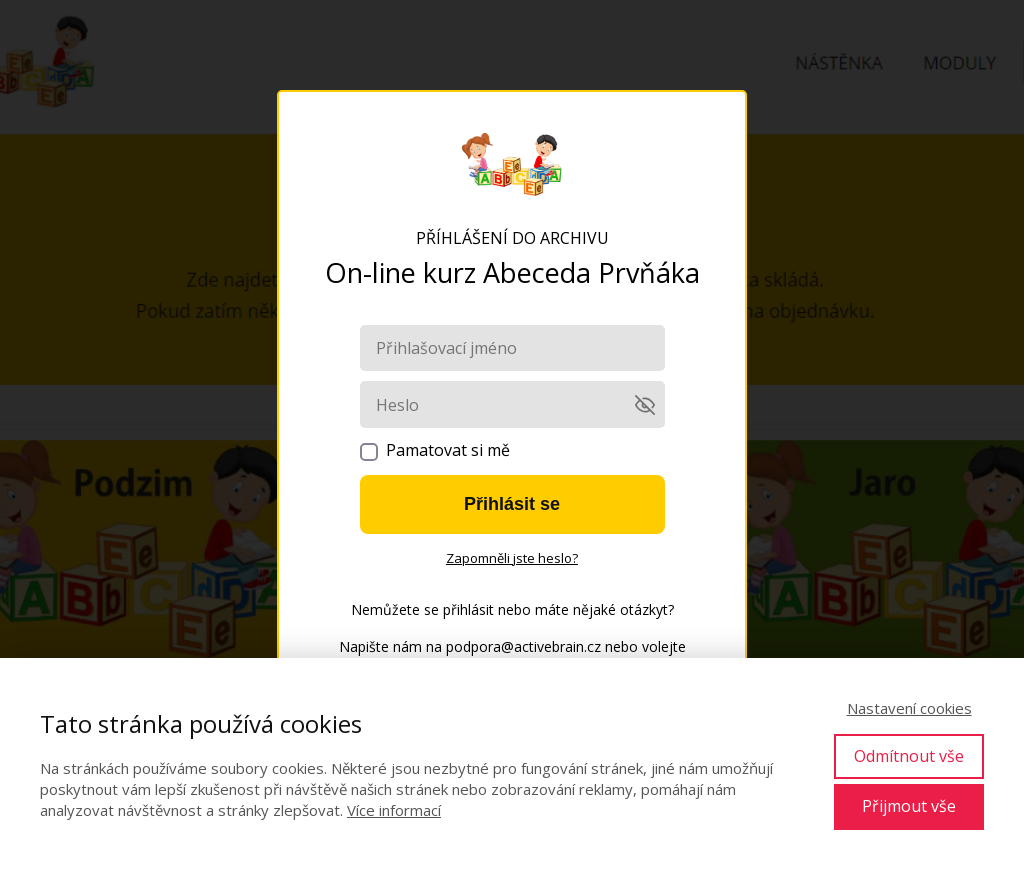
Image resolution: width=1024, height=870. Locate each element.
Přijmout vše (909, 806)
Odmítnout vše (909, 756)
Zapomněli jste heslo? (512, 558)
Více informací (394, 810)
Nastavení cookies (909, 708)
